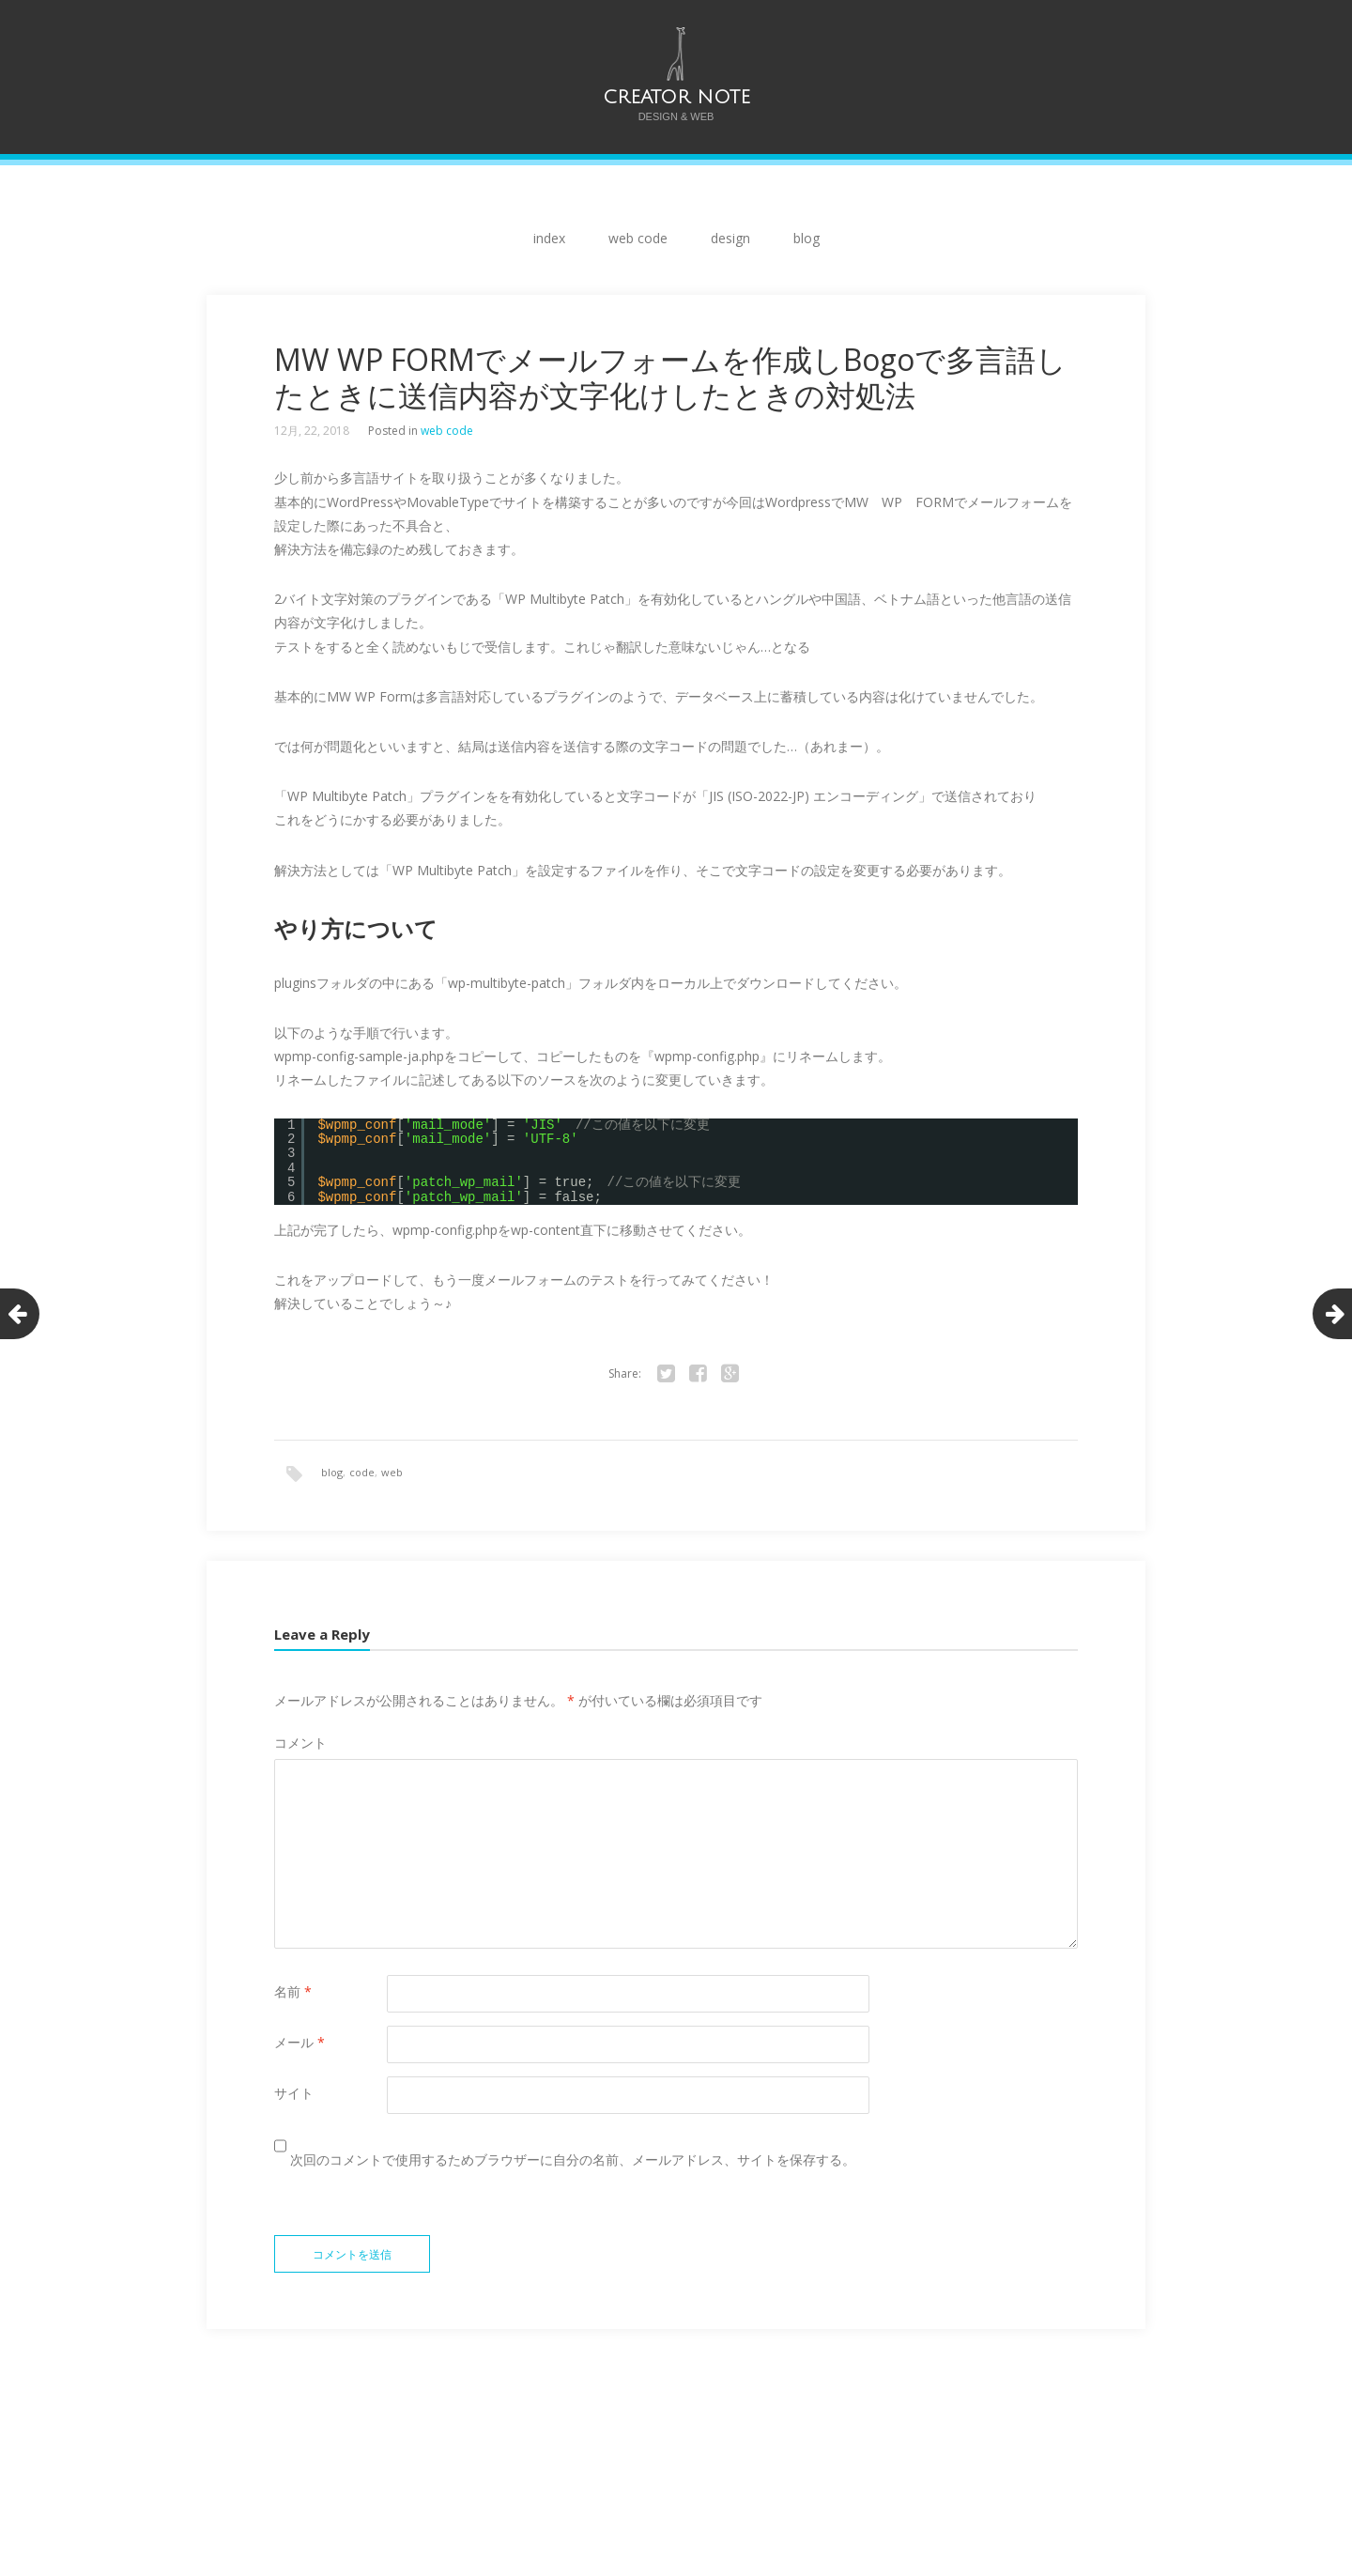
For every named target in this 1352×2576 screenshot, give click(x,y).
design (730, 238)
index (549, 238)
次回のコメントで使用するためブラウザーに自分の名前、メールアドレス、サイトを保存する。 (572, 2159)
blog (806, 238)
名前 (293, 1991)
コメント (300, 1742)
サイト (294, 2093)
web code (638, 238)
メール (299, 2042)
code (362, 1472)
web (392, 1472)
